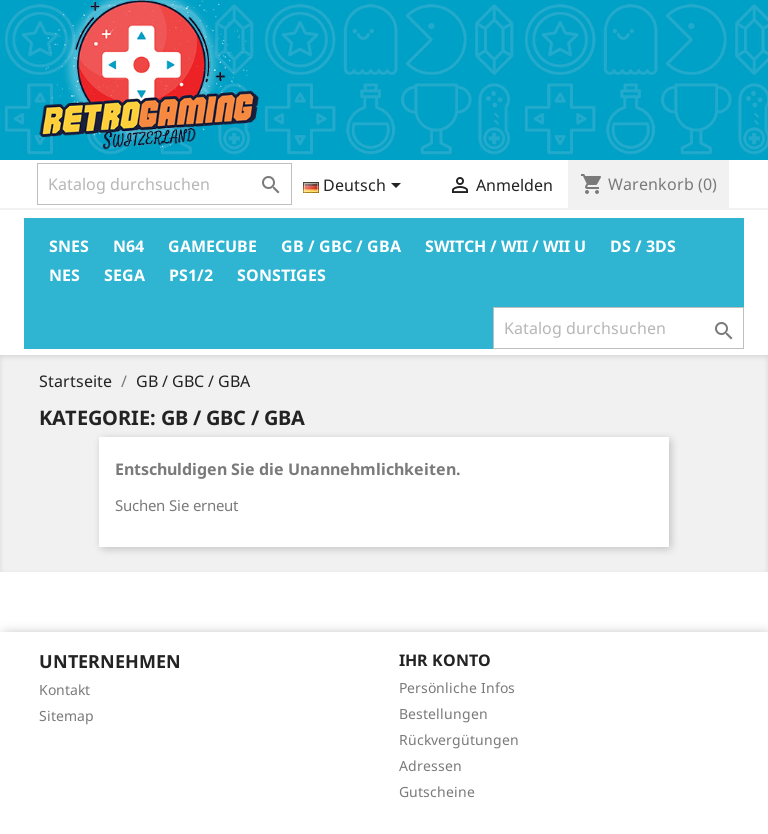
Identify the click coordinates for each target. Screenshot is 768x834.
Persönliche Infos (457, 687)
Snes (69, 246)
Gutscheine (437, 791)
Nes (64, 275)
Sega (124, 275)
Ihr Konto (445, 660)
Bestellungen (443, 713)
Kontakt (64, 689)
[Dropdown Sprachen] (355, 187)
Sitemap (66, 715)
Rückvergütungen (459, 739)
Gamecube (212, 246)
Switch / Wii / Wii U (505, 246)
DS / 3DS (643, 246)
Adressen (430, 765)
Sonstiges (281, 275)
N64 (128, 246)
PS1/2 (191, 275)
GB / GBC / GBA (341, 246)
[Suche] (164, 184)
